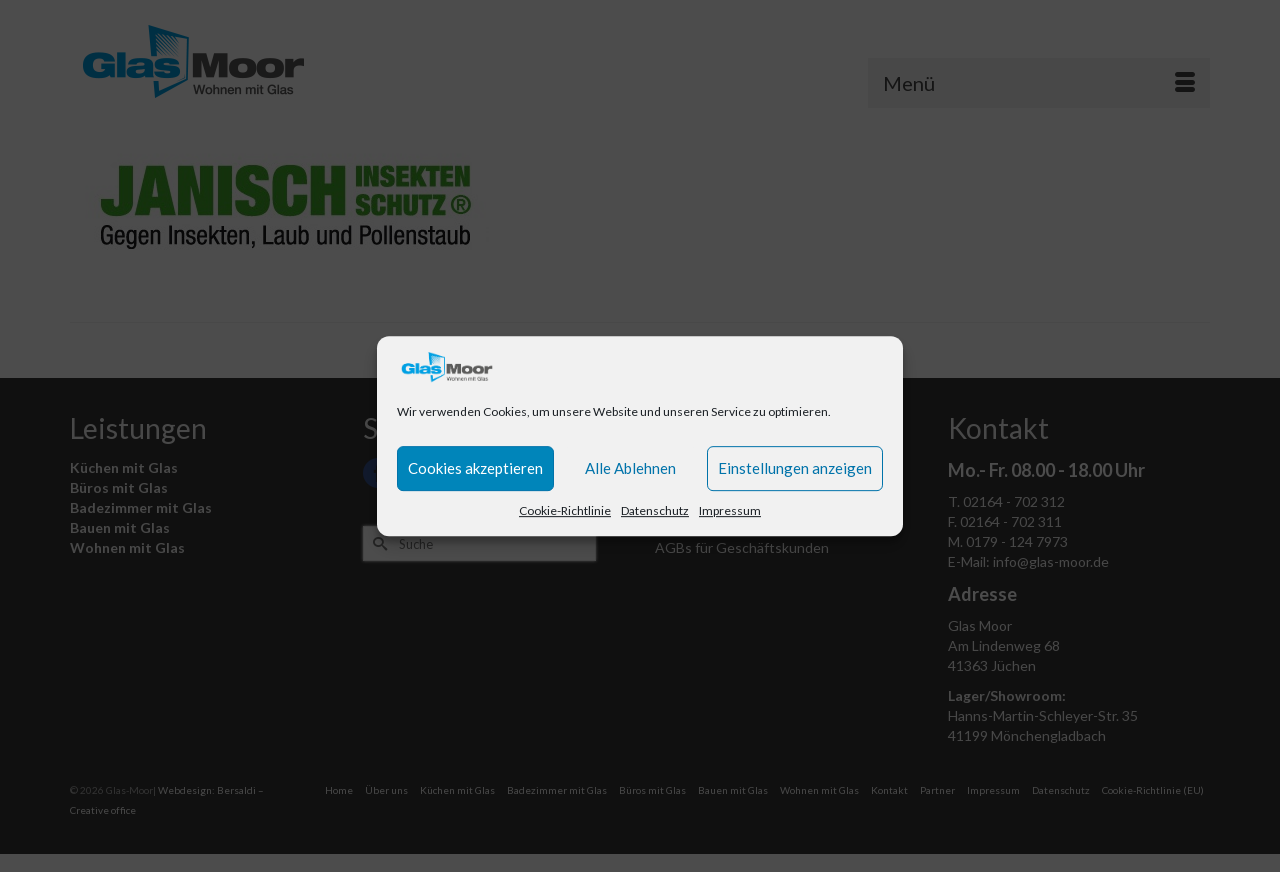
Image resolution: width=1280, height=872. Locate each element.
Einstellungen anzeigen (795, 468)
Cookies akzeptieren (475, 468)
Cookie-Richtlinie (565, 510)
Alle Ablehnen (630, 468)
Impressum (730, 510)
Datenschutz (655, 510)
